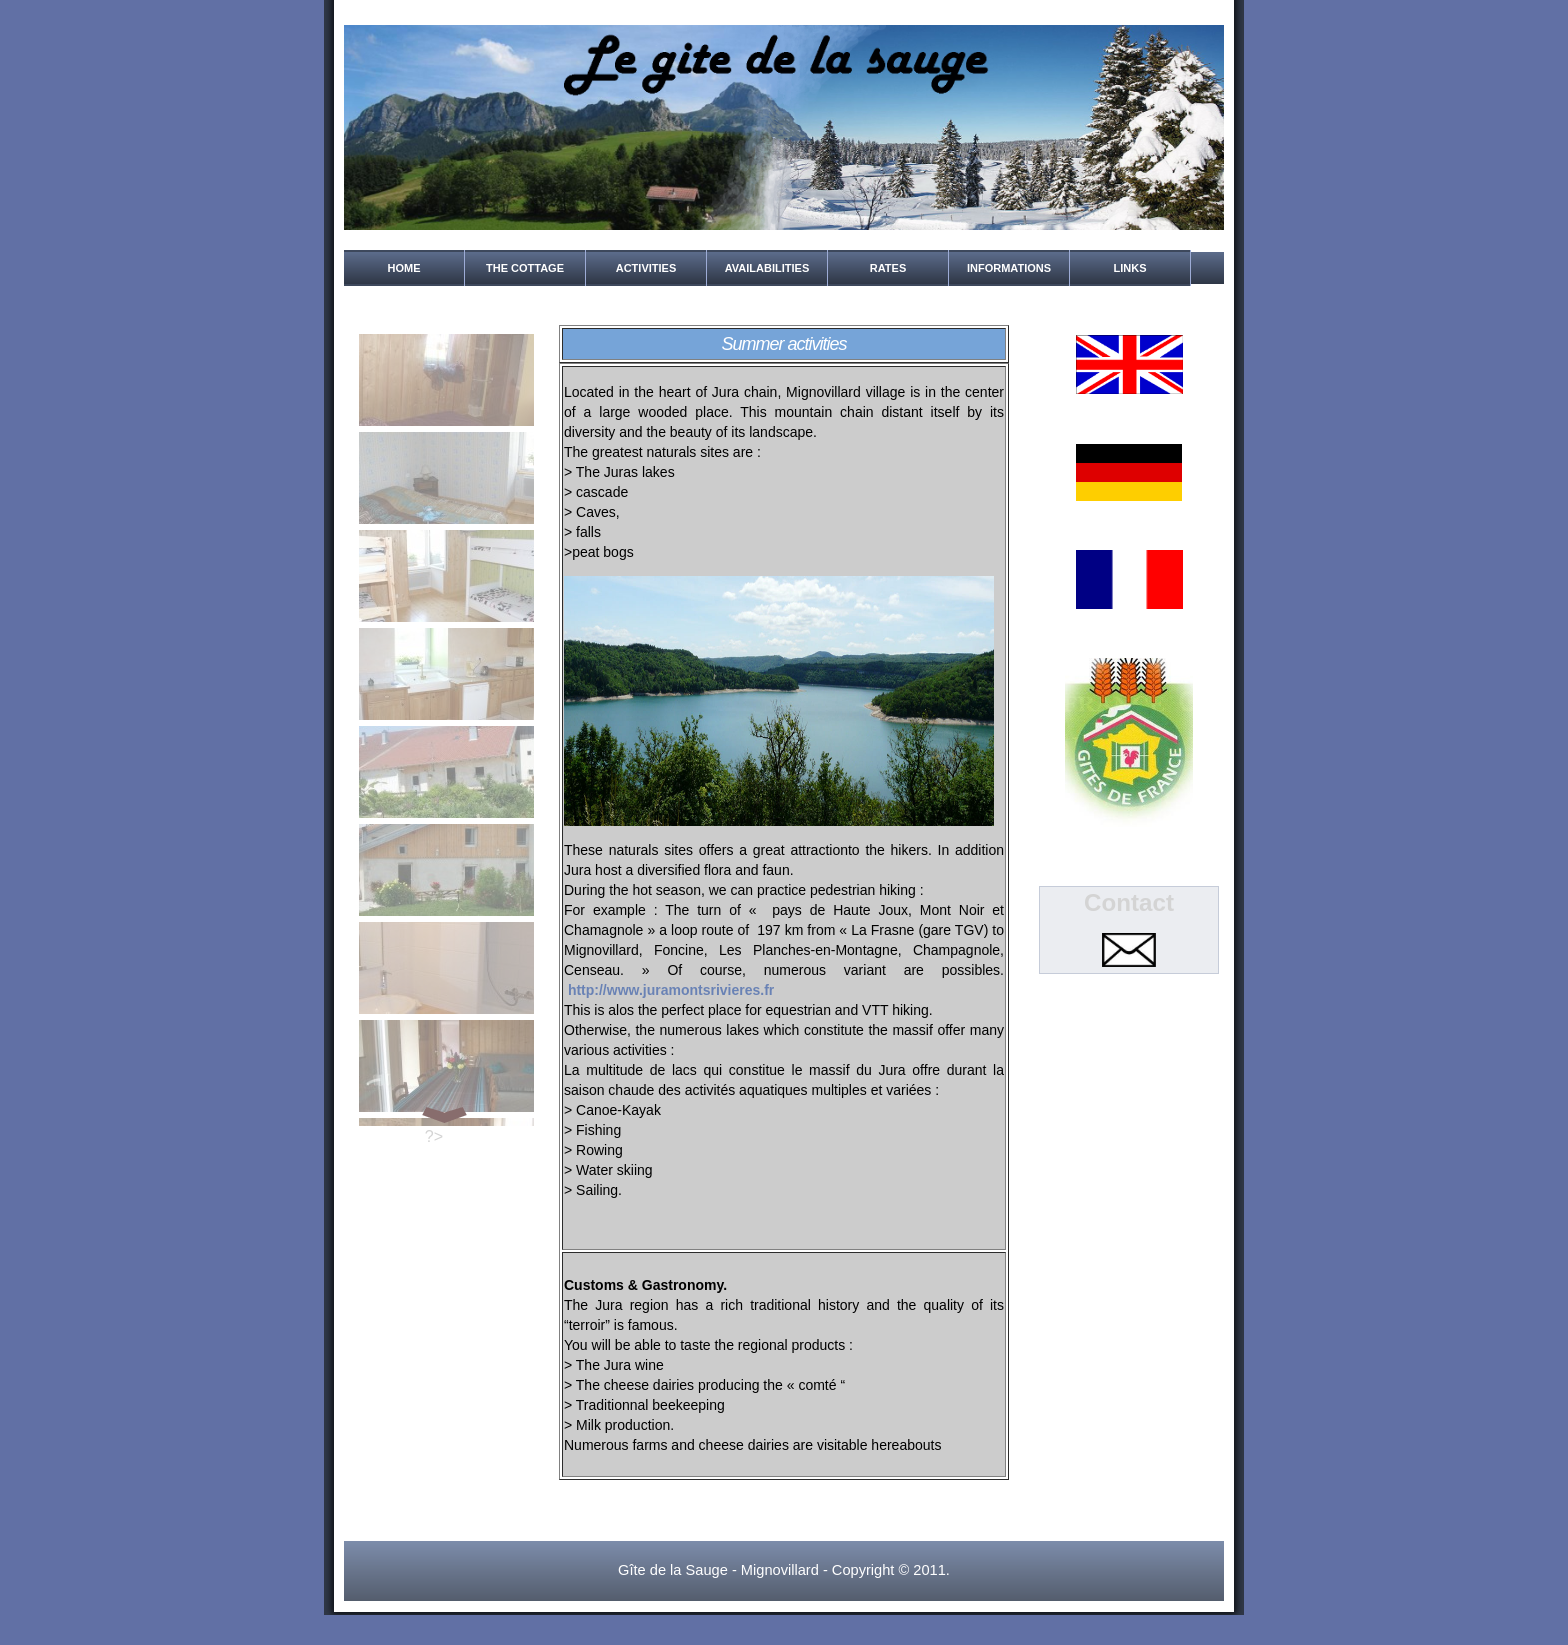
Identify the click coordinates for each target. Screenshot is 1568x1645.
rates (888, 268)
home (404, 268)
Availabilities (767, 268)
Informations (1009, 268)
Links (1130, 268)
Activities (646, 268)
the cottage (525, 268)
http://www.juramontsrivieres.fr (671, 990)
